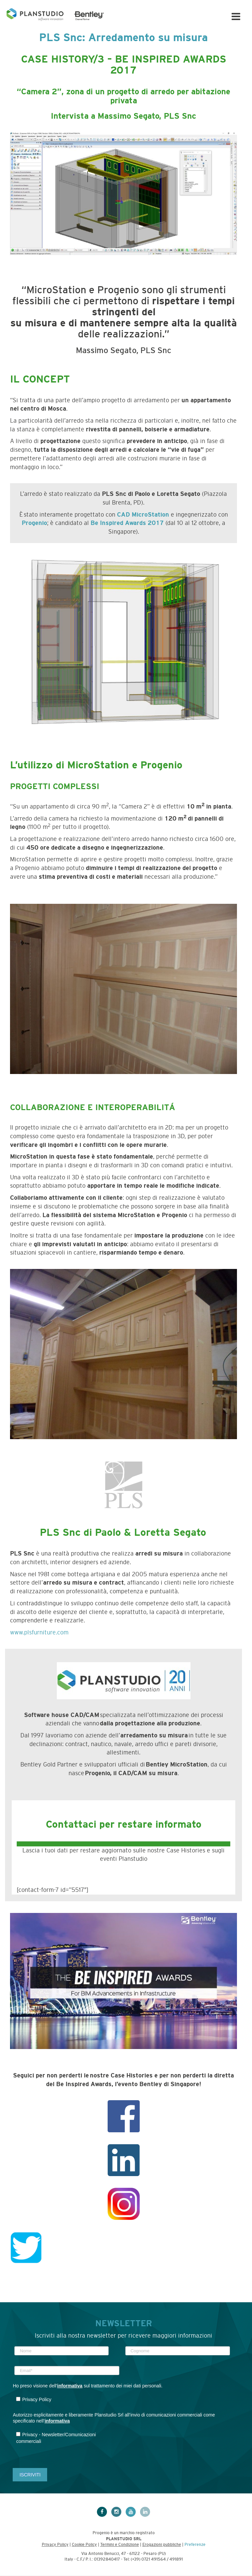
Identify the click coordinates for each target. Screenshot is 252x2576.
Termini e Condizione (119, 2544)
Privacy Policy (55, 2544)
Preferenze (195, 2544)
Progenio (34, 523)
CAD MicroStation (143, 514)
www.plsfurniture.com (39, 1632)
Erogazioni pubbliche (161, 2544)
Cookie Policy (84, 2544)
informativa (69, 2385)
